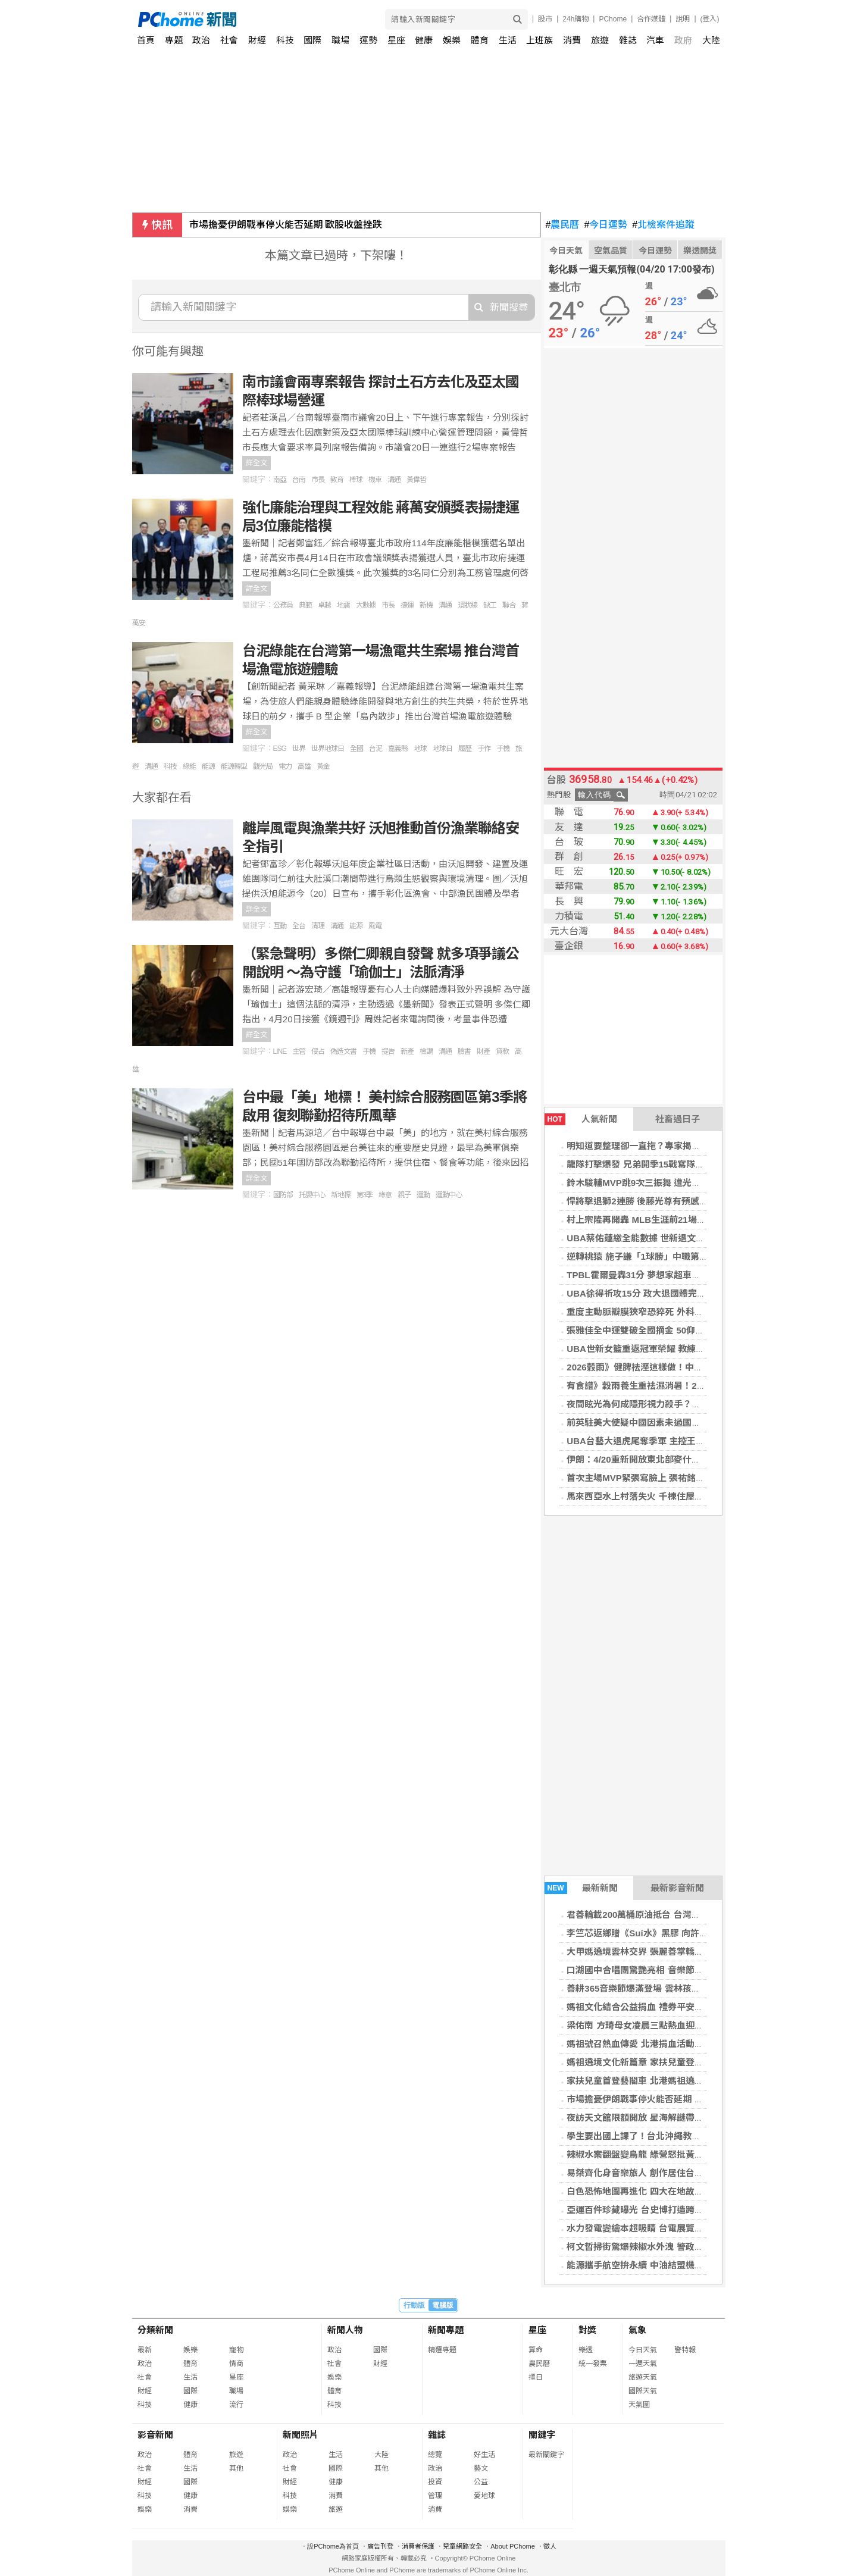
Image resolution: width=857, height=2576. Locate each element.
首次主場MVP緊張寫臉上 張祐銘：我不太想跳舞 (662, 1478)
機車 (374, 479)
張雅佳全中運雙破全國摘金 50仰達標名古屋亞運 (662, 1330)
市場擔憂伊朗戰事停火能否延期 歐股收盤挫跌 (285, 225)
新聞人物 (345, 2330)
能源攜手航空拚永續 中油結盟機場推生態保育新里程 (670, 2265)
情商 (236, 2363)
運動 (423, 1195)
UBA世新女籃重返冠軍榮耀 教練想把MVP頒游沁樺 (667, 1349)
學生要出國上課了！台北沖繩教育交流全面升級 (660, 2136)
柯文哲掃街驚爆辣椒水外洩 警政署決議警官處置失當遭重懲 (684, 2247)
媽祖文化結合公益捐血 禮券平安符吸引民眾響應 (661, 2007)
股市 (545, 19)
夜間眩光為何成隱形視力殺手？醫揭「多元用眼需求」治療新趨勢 (696, 1404)
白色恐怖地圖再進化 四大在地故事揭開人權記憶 (661, 2191)
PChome (613, 19)
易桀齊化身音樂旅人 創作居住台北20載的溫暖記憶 (667, 2173)
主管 (298, 1051)
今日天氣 (566, 250)
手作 (483, 748)
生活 (508, 40)
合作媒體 (651, 19)
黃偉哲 (416, 479)
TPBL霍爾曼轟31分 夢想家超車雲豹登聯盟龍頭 (660, 1275)
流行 (236, 2404)
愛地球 (484, 2496)
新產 (407, 1051)
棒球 (355, 479)
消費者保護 (418, 2546)
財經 (257, 40)
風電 (374, 926)
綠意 (385, 1195)
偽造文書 (343, 1051)
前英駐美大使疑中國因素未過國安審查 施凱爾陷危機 (670, 1422)
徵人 (549, 2546)
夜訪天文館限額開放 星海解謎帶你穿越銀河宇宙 (661, 2117)
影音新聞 (155, 2435)
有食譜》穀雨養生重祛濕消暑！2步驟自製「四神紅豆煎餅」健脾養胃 (703, 1386)
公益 (481, 2482)
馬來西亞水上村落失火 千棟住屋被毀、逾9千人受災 (669, 1496)
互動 (279, 926)
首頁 (146, 40)
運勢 (368, 40)
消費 (572, 40)
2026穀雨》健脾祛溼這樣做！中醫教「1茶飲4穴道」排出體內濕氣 (697, 1367)
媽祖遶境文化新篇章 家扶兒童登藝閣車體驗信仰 (661, 2062)
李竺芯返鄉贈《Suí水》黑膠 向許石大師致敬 (655, 1933)
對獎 (587, 2330)
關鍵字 (541, 2435)
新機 (426, 605)
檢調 (426, 1051)
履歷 (464, 748)
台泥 (375, 748)
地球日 (442, 748)
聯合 (508, 605)
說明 (682, 19)
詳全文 (256, 463)
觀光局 (263, 766)
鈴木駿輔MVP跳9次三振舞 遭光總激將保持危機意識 (669, 1183)
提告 (388, 1051)
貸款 (502, 1051)
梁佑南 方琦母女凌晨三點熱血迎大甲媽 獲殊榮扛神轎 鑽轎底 (686, 2025)
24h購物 (575, 19)
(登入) (710, 19)
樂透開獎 (700, 250)
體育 (480, 40)
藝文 (481, 2468)
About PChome (512, 2546)
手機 (502, 748)
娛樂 (452, 40)
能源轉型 (234, 766)
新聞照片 (300, 2435)
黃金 (323, 766)
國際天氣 (642, 2391)
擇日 (535, 2377)
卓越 (324, 605)
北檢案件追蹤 (663, 225)
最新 (144, 2350)
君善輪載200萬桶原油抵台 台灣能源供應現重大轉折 (669, 1915)
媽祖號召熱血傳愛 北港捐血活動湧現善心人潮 (657, 2044)
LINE (280, 1051)
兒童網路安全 (462, 2546)
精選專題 (442, 2350)
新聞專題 (446, 2330)
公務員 (283, 605)
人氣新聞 (581, 1119)
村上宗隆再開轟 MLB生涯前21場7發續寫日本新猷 (665, 1220)
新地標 (341, 1195)
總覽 (435, 2454)
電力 (285, 766)
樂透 (585, 2350)
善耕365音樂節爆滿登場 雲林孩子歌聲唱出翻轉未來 (669, 1988)
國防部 (283, 1195)
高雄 (304, 766)
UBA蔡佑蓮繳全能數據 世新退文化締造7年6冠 (658, 1238)
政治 (201, 40)
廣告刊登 (380, 2546)
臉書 (464, 1051)
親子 (404, 1195)
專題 (174, 40)
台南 (298, 479)
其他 (236, 2468)
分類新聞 (155, 2330)
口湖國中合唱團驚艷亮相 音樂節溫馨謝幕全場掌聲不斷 (675, 1970)
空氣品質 (610, 250)
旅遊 (600, 40)
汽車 (655, 40)
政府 (683, 40)
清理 (317, 926)
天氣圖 (639, 2404)
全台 (298, 926)
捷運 (407, 605)
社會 (229, 40)
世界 (298, 748)
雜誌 (628, 40)
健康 (424, 40)
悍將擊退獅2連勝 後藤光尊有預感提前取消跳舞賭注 (669, 1201)
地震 (343, 605)
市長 (317, 479)
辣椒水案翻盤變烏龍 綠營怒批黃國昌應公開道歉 (661, 2154)
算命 (535, 2350)
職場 (340, 40)
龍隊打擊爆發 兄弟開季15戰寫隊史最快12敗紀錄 (663, 1164)
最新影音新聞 (677, 1888)
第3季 (364, 1195)
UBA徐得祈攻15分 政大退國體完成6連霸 (647, 1293)
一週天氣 (642, 2363)
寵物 (236, 2350)
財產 (483, 1051)
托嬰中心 (312, 1195)
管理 (435, 2496)
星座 (396, 40)
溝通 (394, 479)
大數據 (366, 605)
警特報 (685, 2350)
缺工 (489, 605)
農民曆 (563, 225)
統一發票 (592, 2363)
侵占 (317, 1051)
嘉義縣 (398, 748)
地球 (420, 748)
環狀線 (467, 605)
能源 (208, 766)
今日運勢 (605, 225)
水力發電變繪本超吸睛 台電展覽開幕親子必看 (657, 2228)
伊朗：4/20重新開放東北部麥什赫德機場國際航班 (664, 1459)
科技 (285, 40)
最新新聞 (581, 1888)
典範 (305, 605)
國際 (312, 40)
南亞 (279, 479)
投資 (435, 2482)
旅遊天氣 (642, 2377)
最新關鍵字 (546, 2454)
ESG (279, 748)
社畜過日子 (677, 1119)
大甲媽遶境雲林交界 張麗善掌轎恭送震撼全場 (657, 1951)
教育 (336, 479)
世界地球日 (327, 748)
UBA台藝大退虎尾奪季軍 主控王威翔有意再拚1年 (665, 1441)
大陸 (711, 40)
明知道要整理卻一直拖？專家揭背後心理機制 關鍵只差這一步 (688, 1146)
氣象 (637, 2330)
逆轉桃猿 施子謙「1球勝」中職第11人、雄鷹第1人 (667, 1256)
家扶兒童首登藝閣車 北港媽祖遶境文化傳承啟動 (661, 2081)
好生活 (484, 2454)
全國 (356, 748)
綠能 (189, 766)
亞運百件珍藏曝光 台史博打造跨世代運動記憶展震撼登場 (679, 2210)
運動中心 (449, 1195)
